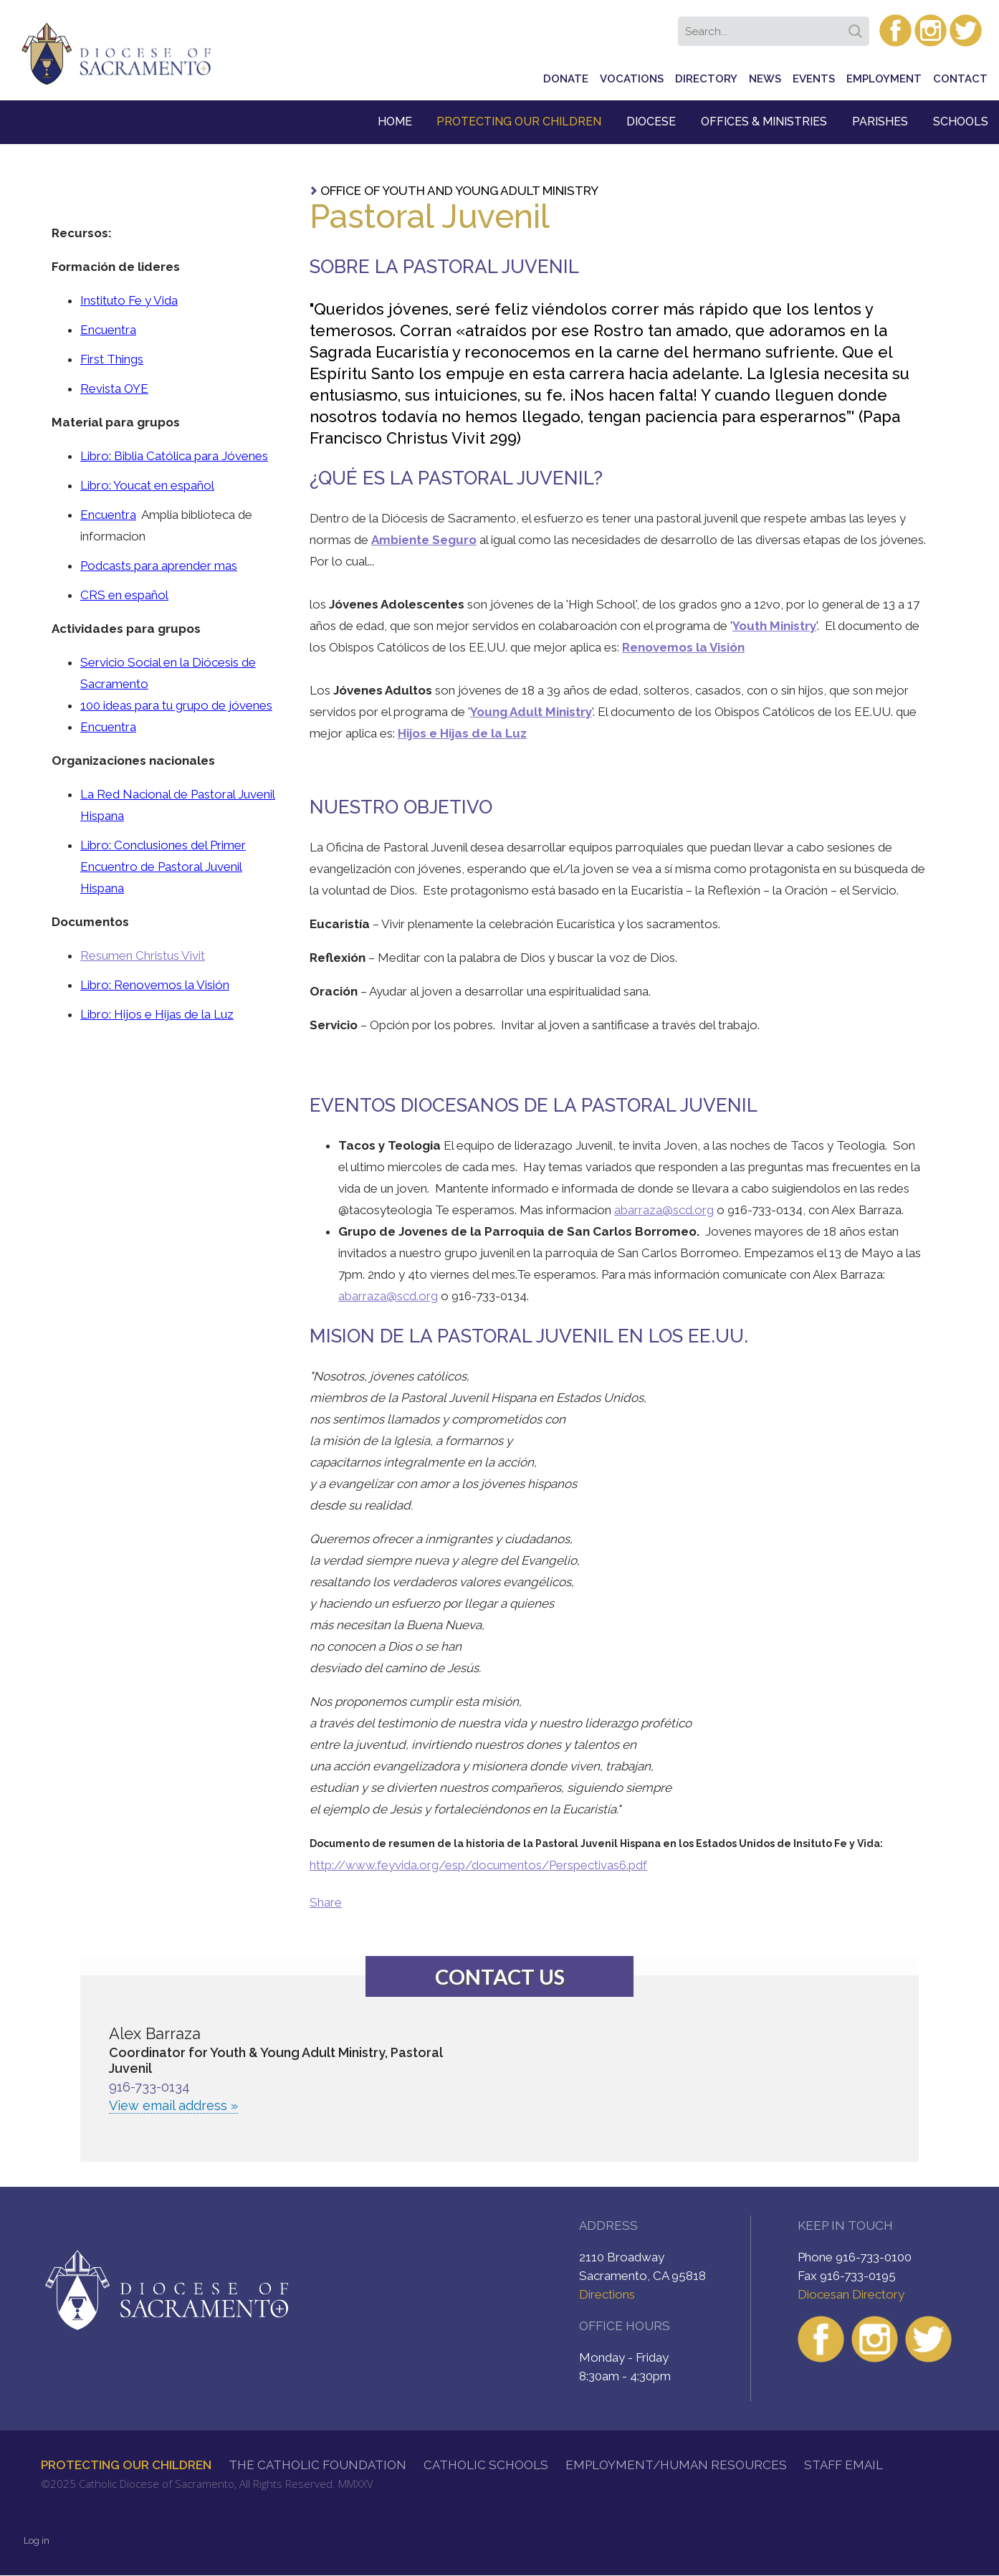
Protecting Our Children (518, 121)
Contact (960, 78)
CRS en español (124, 595)
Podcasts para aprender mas (158, 565)
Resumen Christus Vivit (142, 955)
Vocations (632, 78)
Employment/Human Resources (676, 2465)
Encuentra (108, 330)
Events (814, 78)
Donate (565, 78)
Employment (884, 78)
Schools (960, 121)
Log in (36, 2540)
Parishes (880, 121)
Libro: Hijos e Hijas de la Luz (157, 1014)
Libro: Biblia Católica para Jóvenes (174, 456)
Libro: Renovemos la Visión (154, 985)
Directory (706, 78)
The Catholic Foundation (317, 2465)
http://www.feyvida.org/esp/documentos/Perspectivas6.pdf (478, 1865)
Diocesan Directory (851, 2294)
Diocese (651, 121)
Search (857, 26)
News (765, 78)
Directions (607, 2294)
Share (326, 1902)
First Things (111, 359)
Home (395, 121)
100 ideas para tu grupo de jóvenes (176, 705)
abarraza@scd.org (664, 1210)
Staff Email (843, 2465)
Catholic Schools (486, 2465)
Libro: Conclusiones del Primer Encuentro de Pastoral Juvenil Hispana (163, 866)
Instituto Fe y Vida (129, 300)
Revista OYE (114, 388)
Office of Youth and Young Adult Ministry (459, 190)
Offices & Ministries (764, 121)
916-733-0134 (149, 2086)
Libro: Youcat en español (147, 485)
